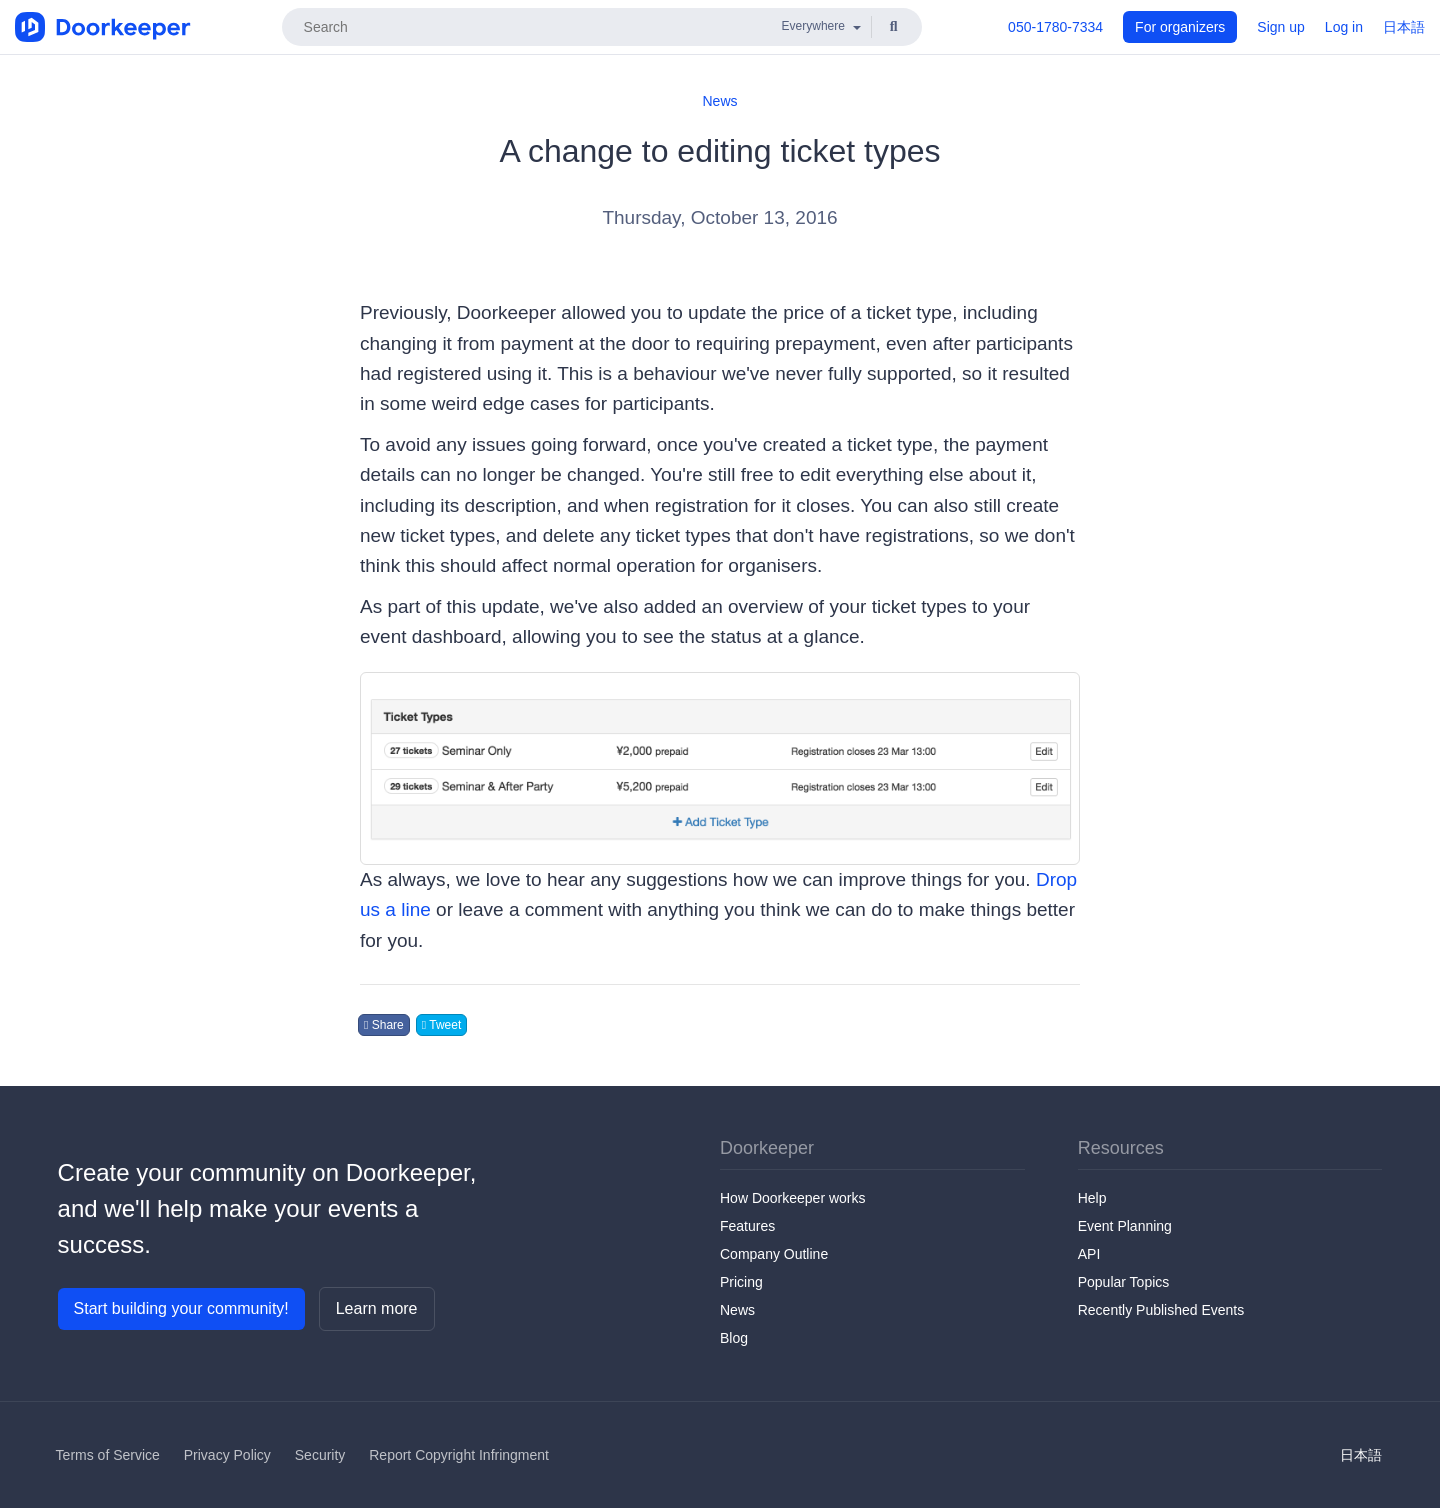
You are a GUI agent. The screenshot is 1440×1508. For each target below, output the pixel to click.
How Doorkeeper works (793, 1198)
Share (384, 1025)
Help (1092, 1198)
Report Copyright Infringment (459, 1455)
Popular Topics (1124, 1282)
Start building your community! (181, 1308)
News (719, 101)
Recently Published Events (1161, 1310)
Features (747, 1226)
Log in (1344, 27)
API (1089, 1254)
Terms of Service (108, 1455)
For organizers (1180, 27)
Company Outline (774, 1254)
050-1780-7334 (1055, 27)
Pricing (741, 1282)
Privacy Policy (227, 1455)
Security (320, 1455)
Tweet (442, 1025)
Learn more (377, 1308)
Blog (734, 1338)
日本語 (1404, 27)
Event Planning (1125, 1226)
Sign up (1280, 27)
